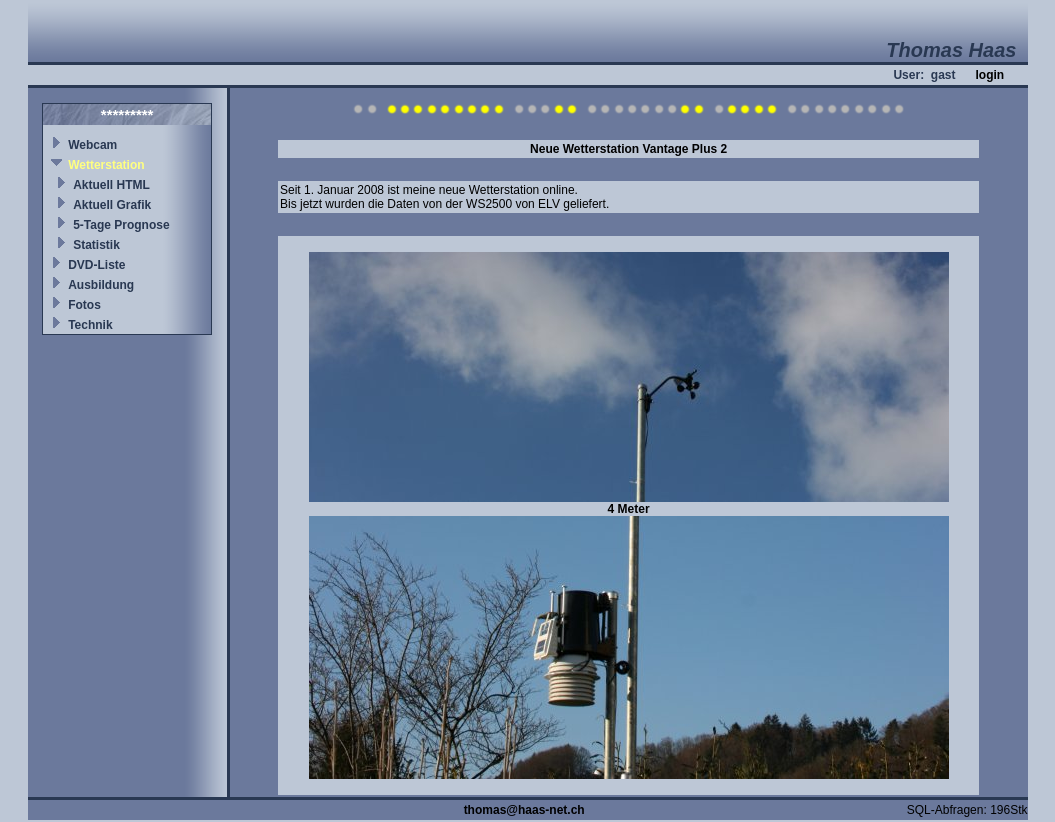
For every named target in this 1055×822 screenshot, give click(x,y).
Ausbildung (101, 285)
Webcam (92, 145)
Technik (90, 325)
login (989, 75)
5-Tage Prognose (121, 225)
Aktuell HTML (111, 185)
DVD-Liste (96, 265)
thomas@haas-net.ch (524, 810)
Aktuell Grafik (112, 205)
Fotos (84, 305)
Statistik (96, 245)
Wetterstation (106, 165)
